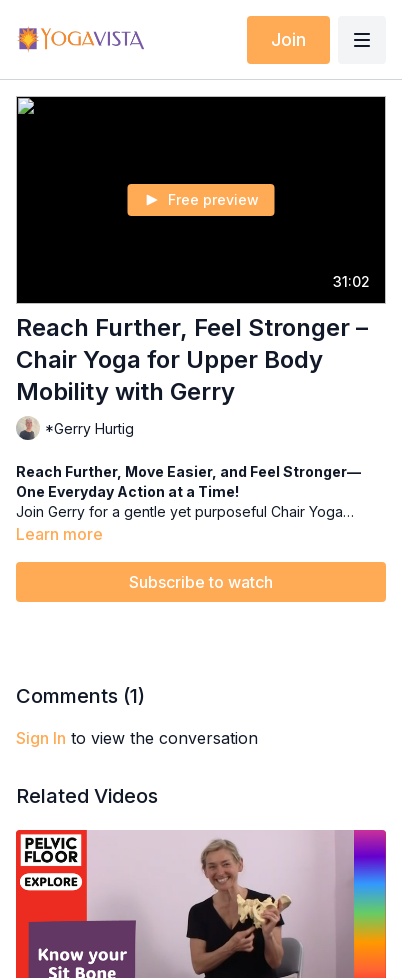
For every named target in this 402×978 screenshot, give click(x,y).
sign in (41, 738)
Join (288, 39)
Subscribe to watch (201, 582)
